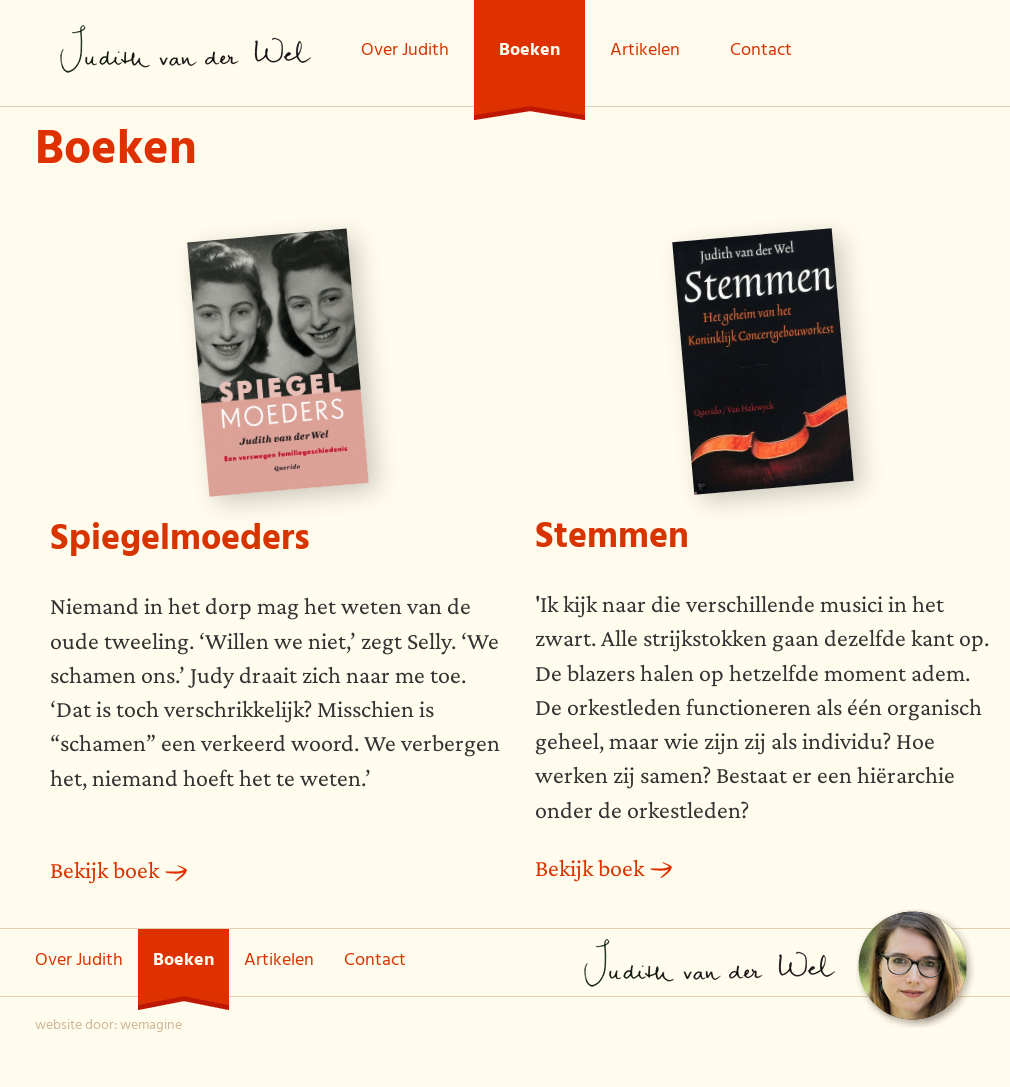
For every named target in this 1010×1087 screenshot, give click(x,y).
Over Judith (405, 52)
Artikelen (645, 52)
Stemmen (612, 541)
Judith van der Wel (185, 49)
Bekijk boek (104, 869)
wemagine (151, 1026)
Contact (761, 52)
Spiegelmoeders (180, 543)
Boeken (529, 52)
